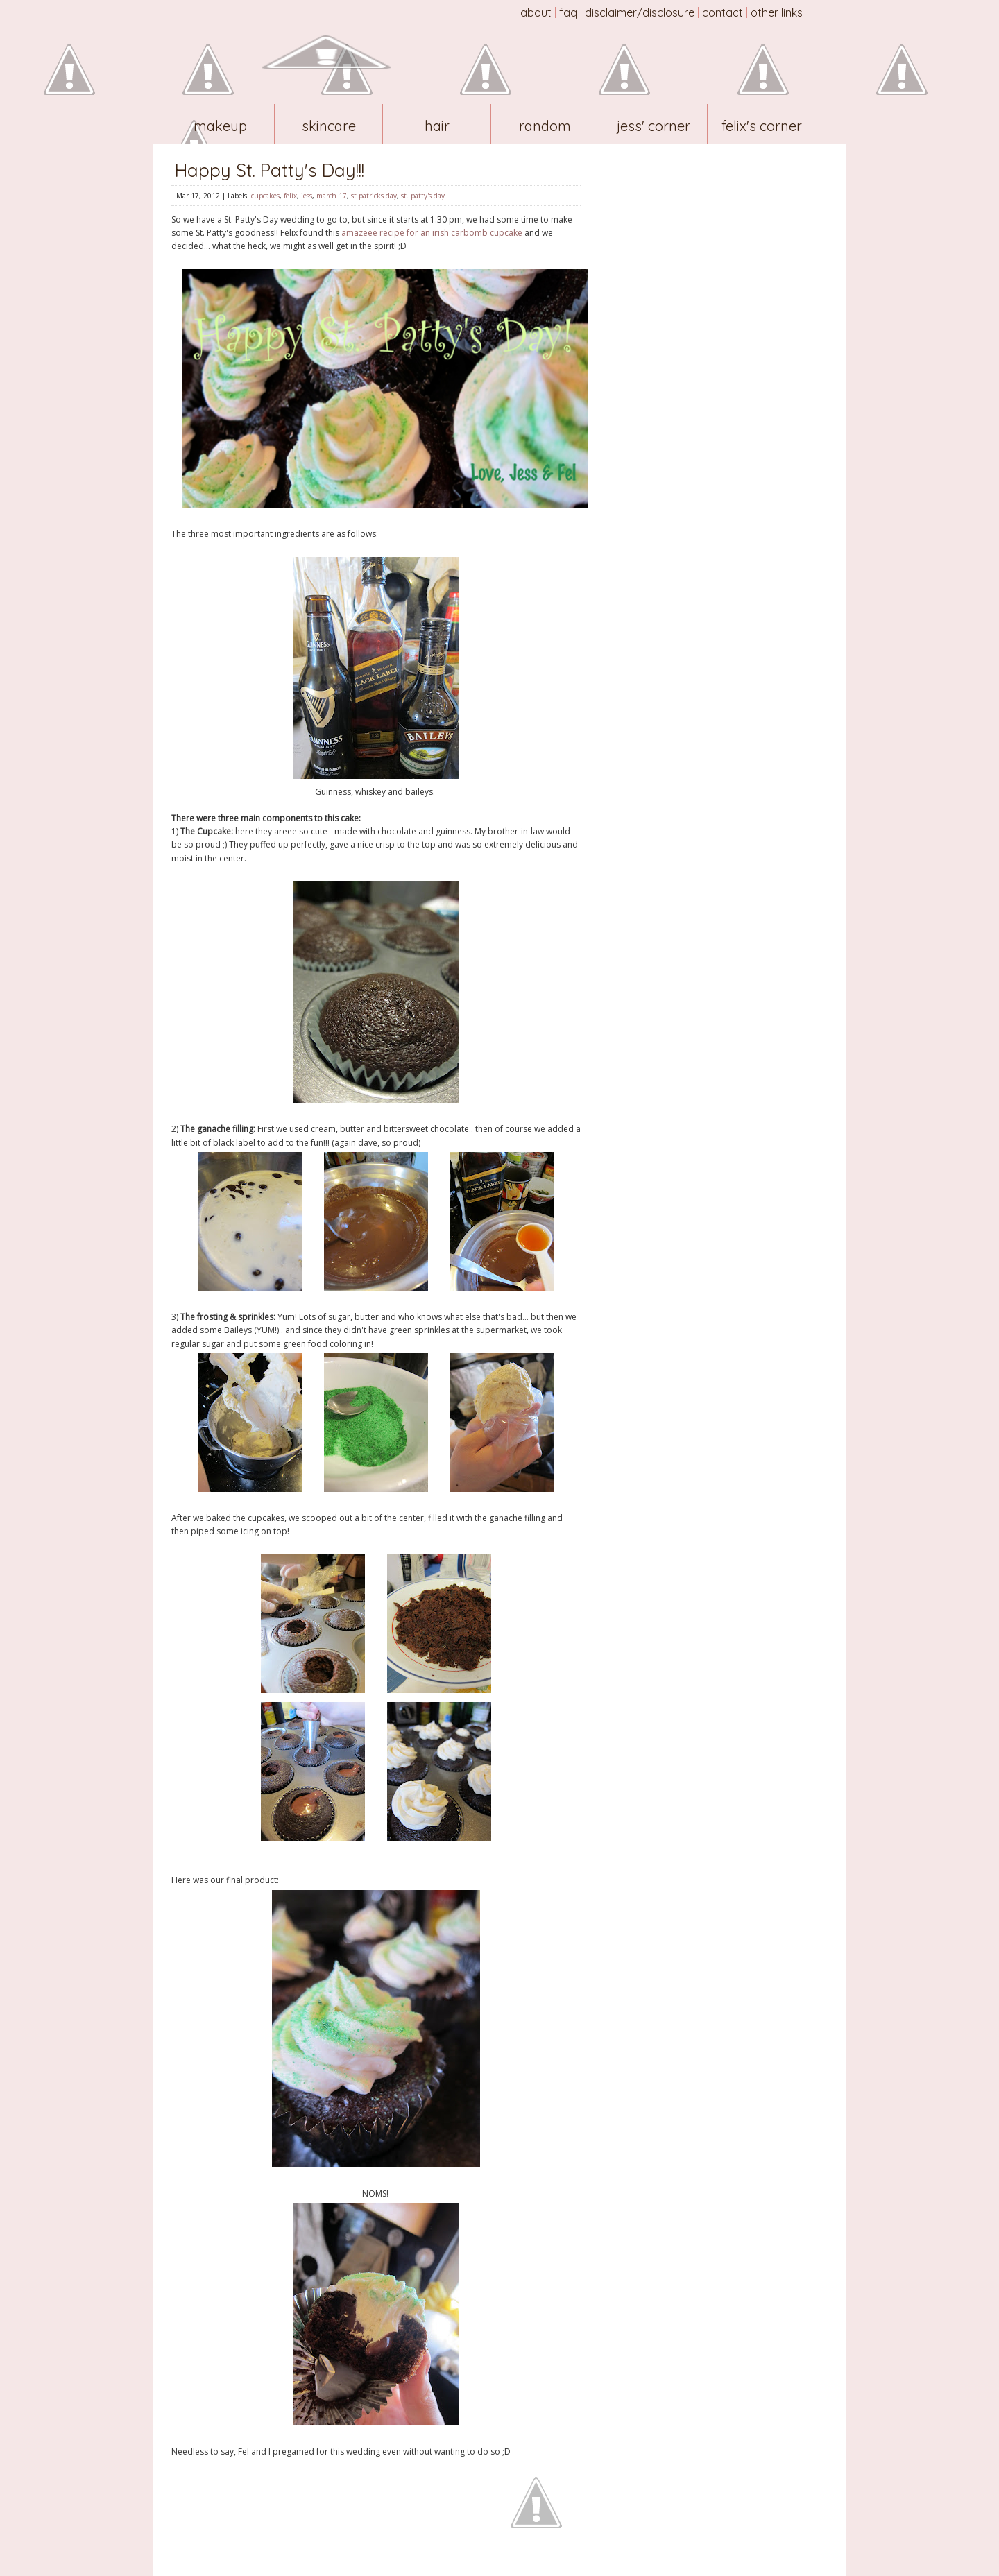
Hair (437, 126)
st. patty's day (423, 195)
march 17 (331, 195)
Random (545, 126)
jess (306, 195)
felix (290, 195)
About (536, 12)
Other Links (777, 12)
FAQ (568, 12)
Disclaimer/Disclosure (639, 12)
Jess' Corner (653, 126)
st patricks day (374, 195)
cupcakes (265, 195)
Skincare (329, 126)
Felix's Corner (762, 126)
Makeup (220, 126)
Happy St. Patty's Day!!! (269, 170)
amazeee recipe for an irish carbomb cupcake (431, 233)
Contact (722, 12)
